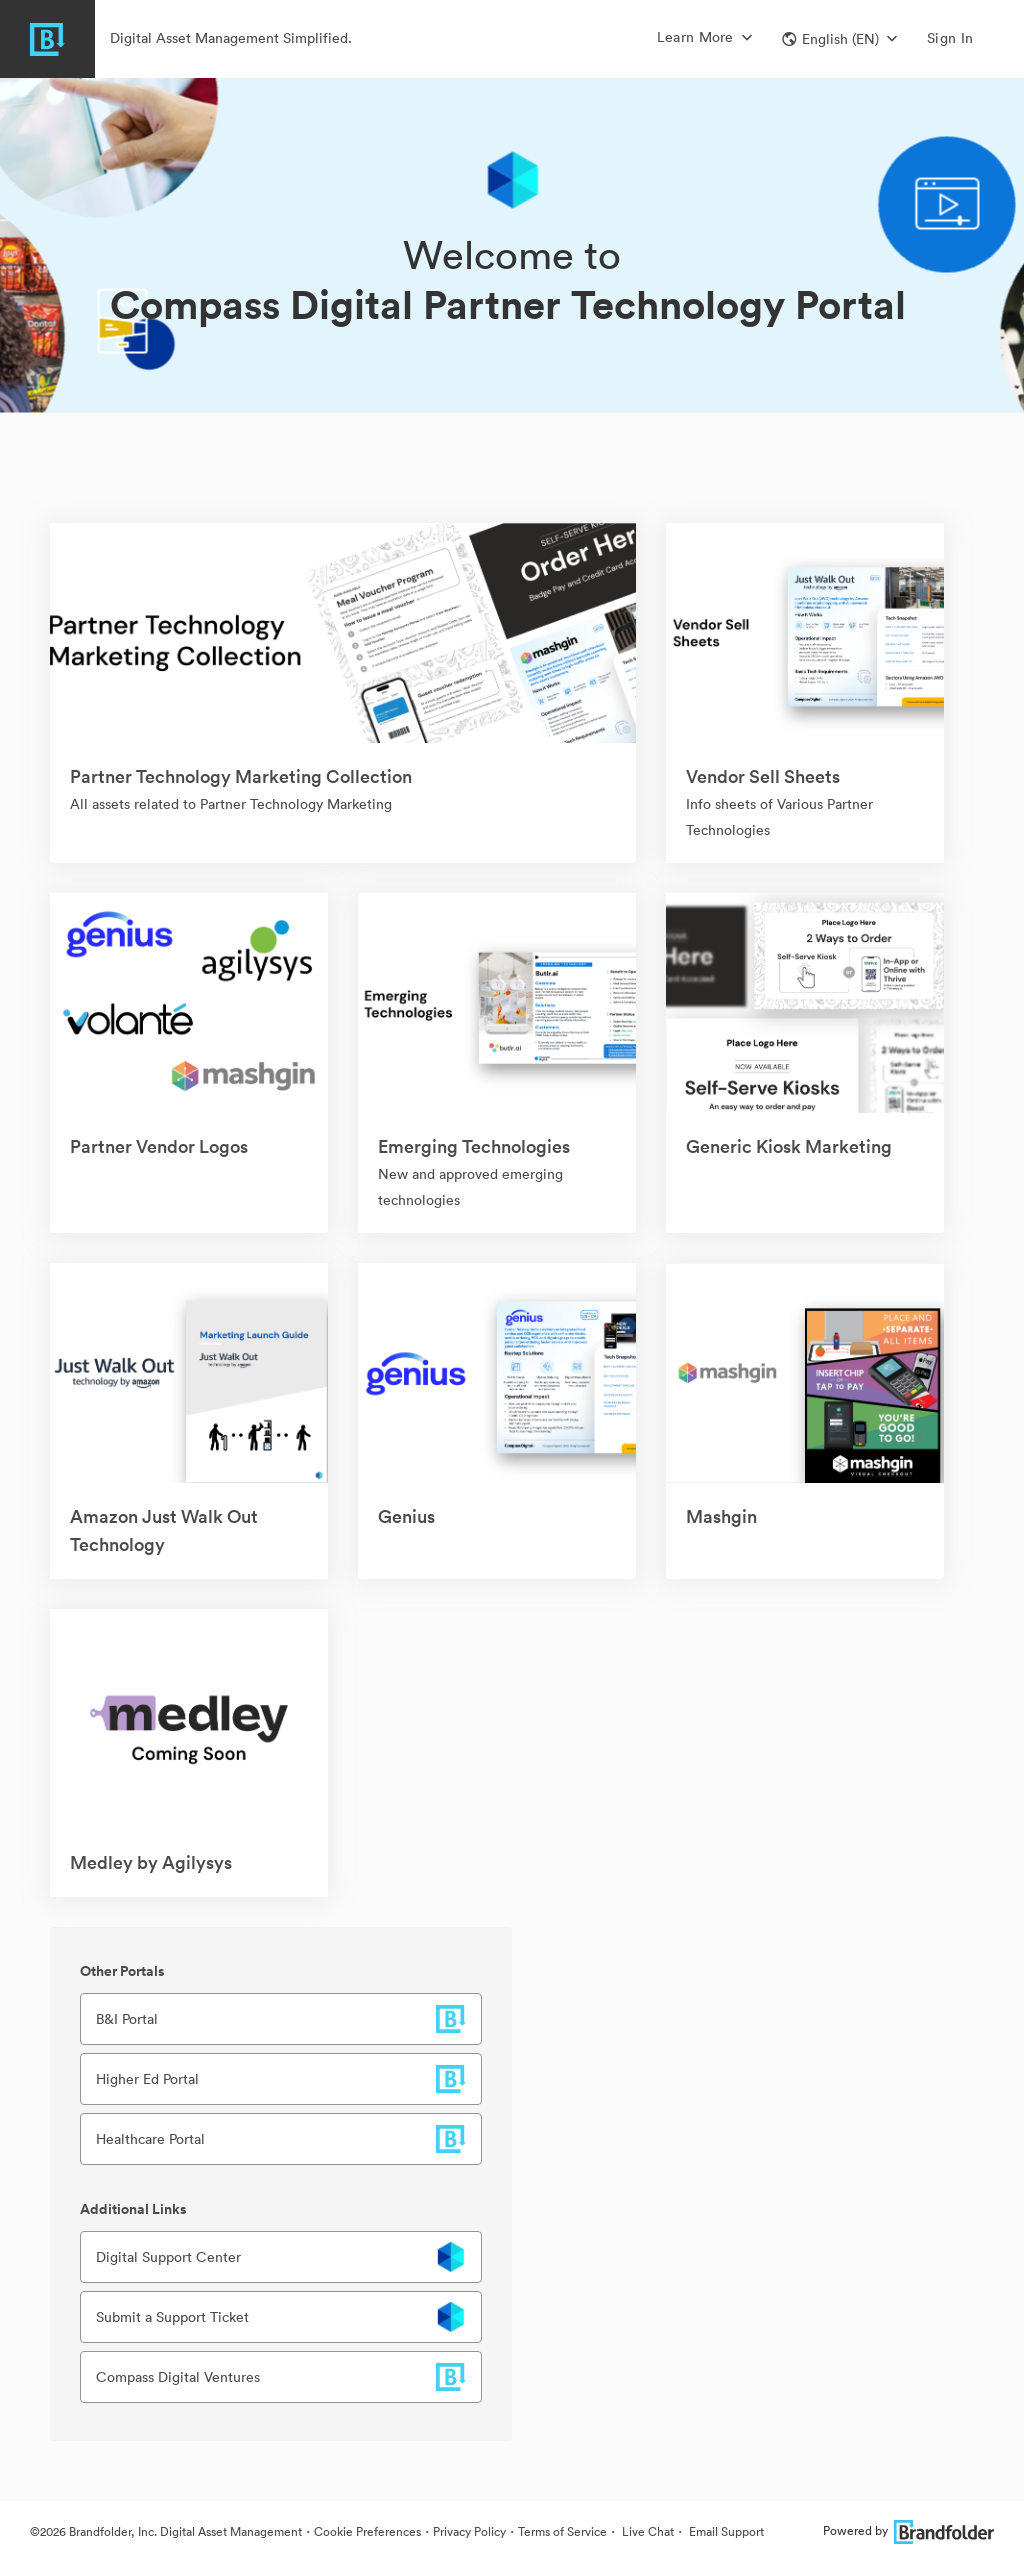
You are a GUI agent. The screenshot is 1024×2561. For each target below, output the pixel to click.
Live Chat (646, 2531)
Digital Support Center (168, 2257)
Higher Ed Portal (147, 2079)
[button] (839, 39)
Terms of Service (562, 2531)
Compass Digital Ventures (178, 2377)
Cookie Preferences (367, 2531)
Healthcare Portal (150, 2139)
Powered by (908, 2530)
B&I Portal (127, 2019)
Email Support (725, 2531)
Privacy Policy (469, 2531)
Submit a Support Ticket (172, 2317)
